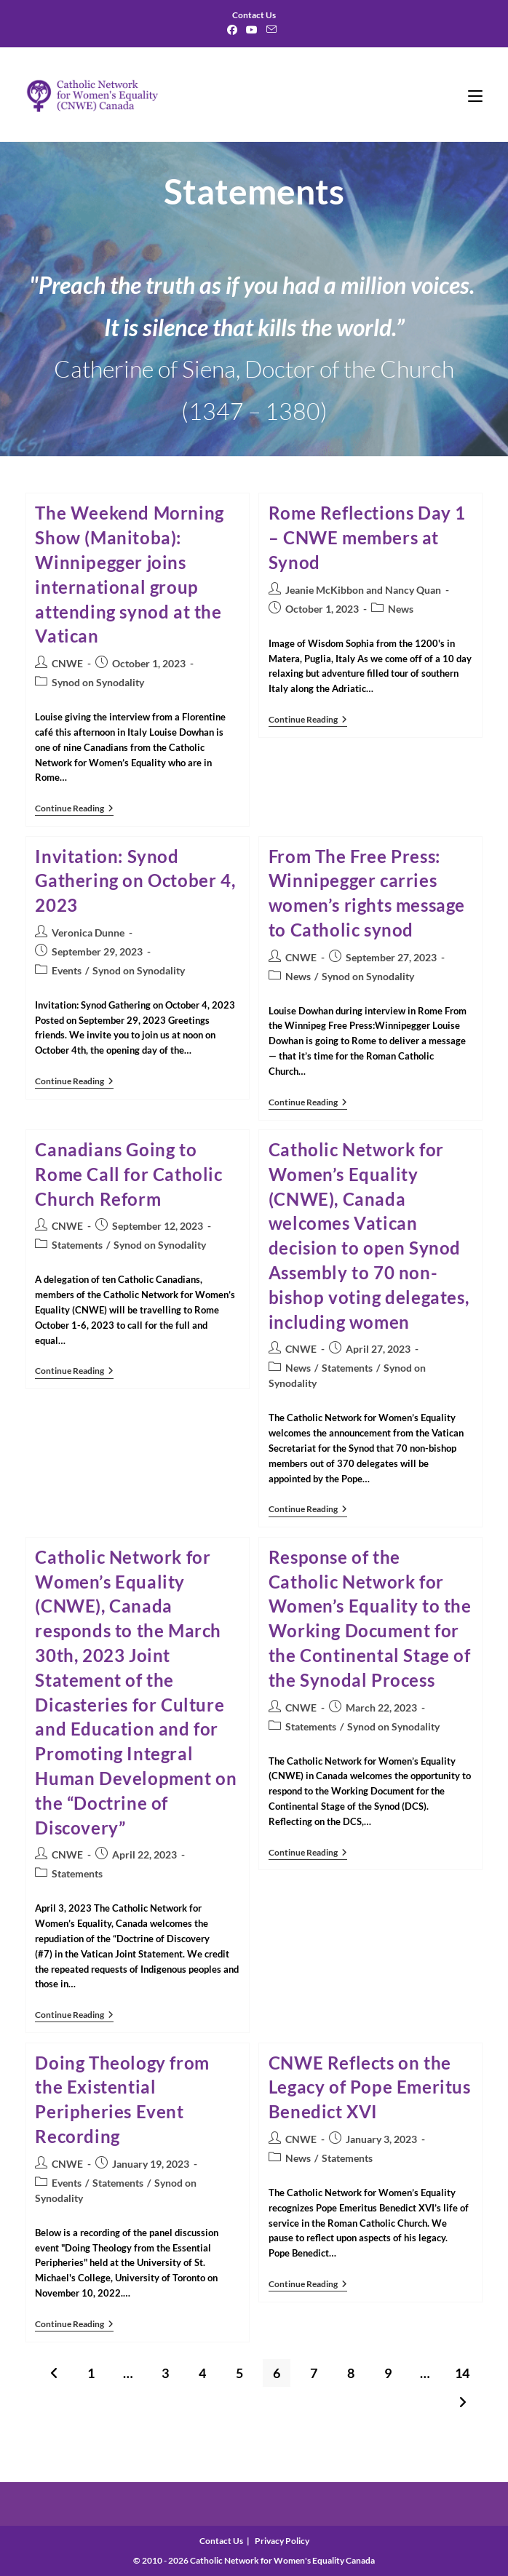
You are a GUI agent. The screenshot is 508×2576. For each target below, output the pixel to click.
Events (67, 970)
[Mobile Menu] (475, 95)
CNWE (67, 663)
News (400, 609)
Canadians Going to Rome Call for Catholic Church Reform (128, 1174)
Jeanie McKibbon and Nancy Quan (363, 590)
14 (462, 2373)
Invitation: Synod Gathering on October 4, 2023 (135, 881)
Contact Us (221, 2540)
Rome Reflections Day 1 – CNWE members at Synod (367, 537)
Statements (77, 1245)
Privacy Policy (282, 2540)
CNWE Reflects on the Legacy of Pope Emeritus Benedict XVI (370, 2087)
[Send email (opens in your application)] (271, 29)
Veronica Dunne (88, 932)
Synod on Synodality (98, 682)
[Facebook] (234, 29)
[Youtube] (252, 29)
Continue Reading (74, 809)
